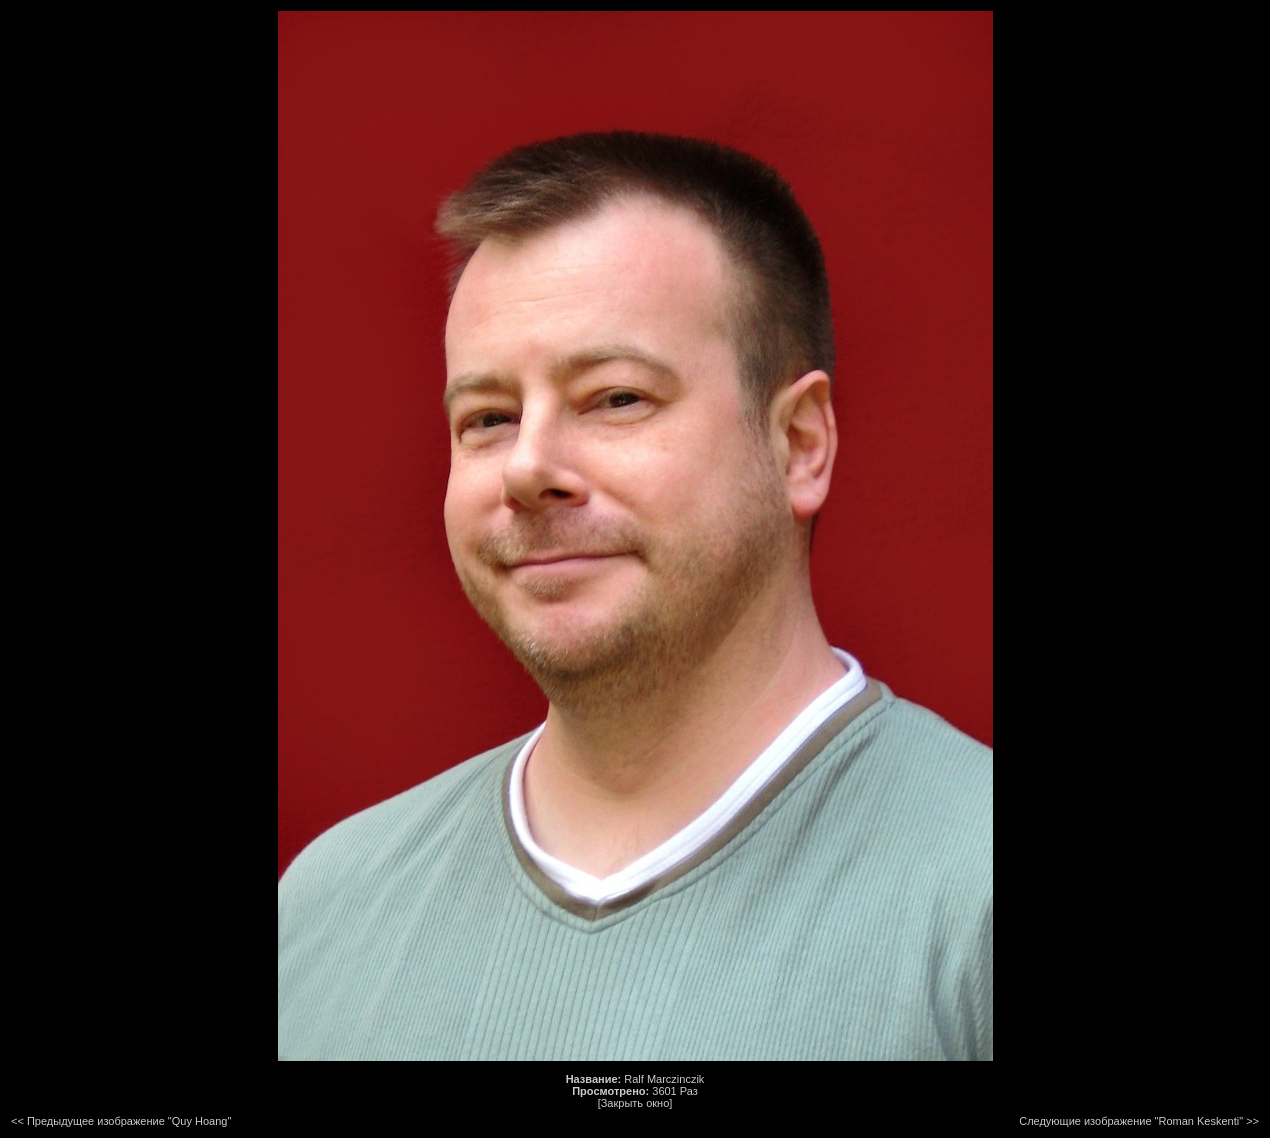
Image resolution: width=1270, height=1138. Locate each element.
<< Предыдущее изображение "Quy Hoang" (121, 1121)
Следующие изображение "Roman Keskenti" (1131, 1121)
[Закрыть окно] (635, 1103)
